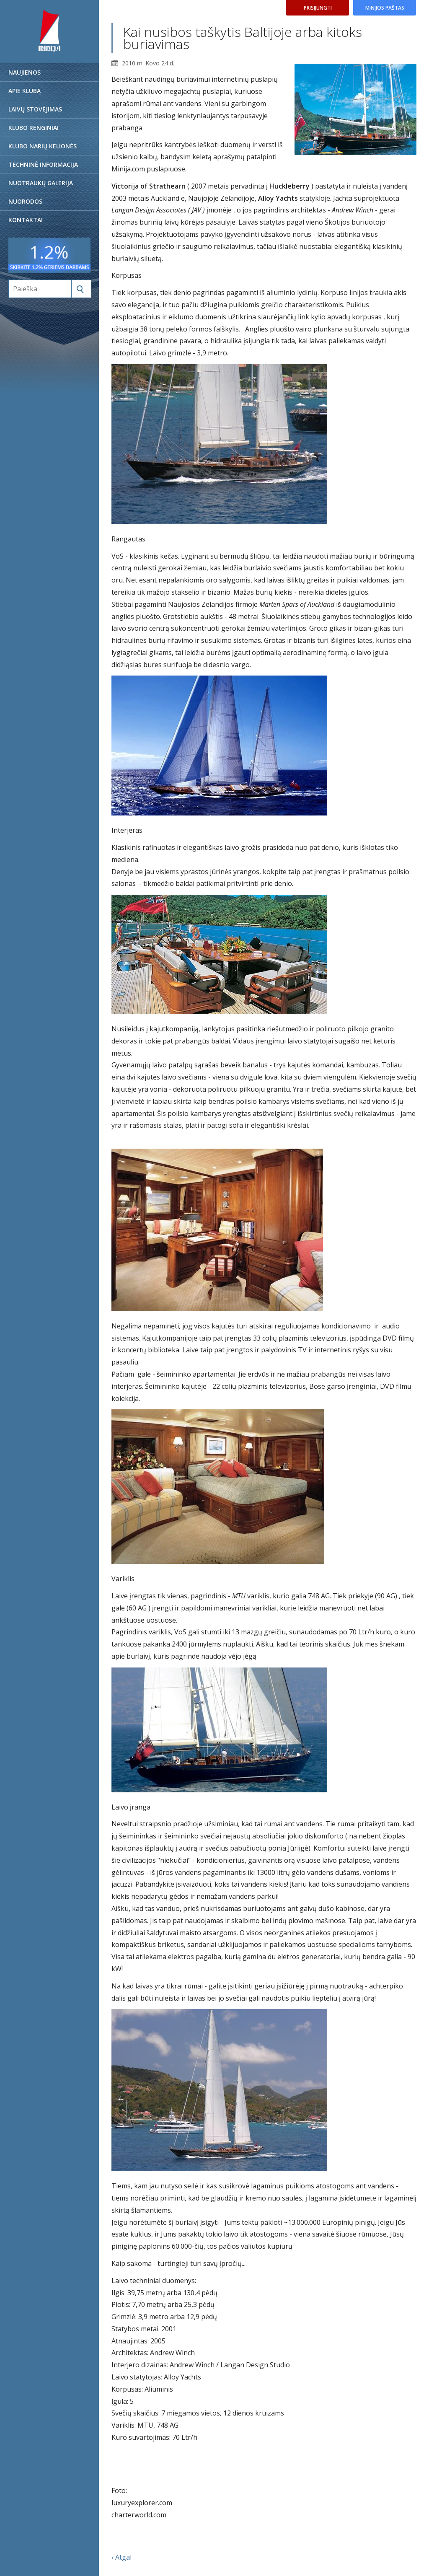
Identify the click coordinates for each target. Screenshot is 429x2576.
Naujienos (24, 72)
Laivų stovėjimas (35, 109)
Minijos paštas (384, 7)
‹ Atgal (121, 2557)
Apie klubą (24, 91)
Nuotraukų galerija (40, 183)
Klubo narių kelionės (42, 146)
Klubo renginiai (33, 128)
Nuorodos (25, 201)
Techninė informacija (43, 164)
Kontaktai (25, 220)
